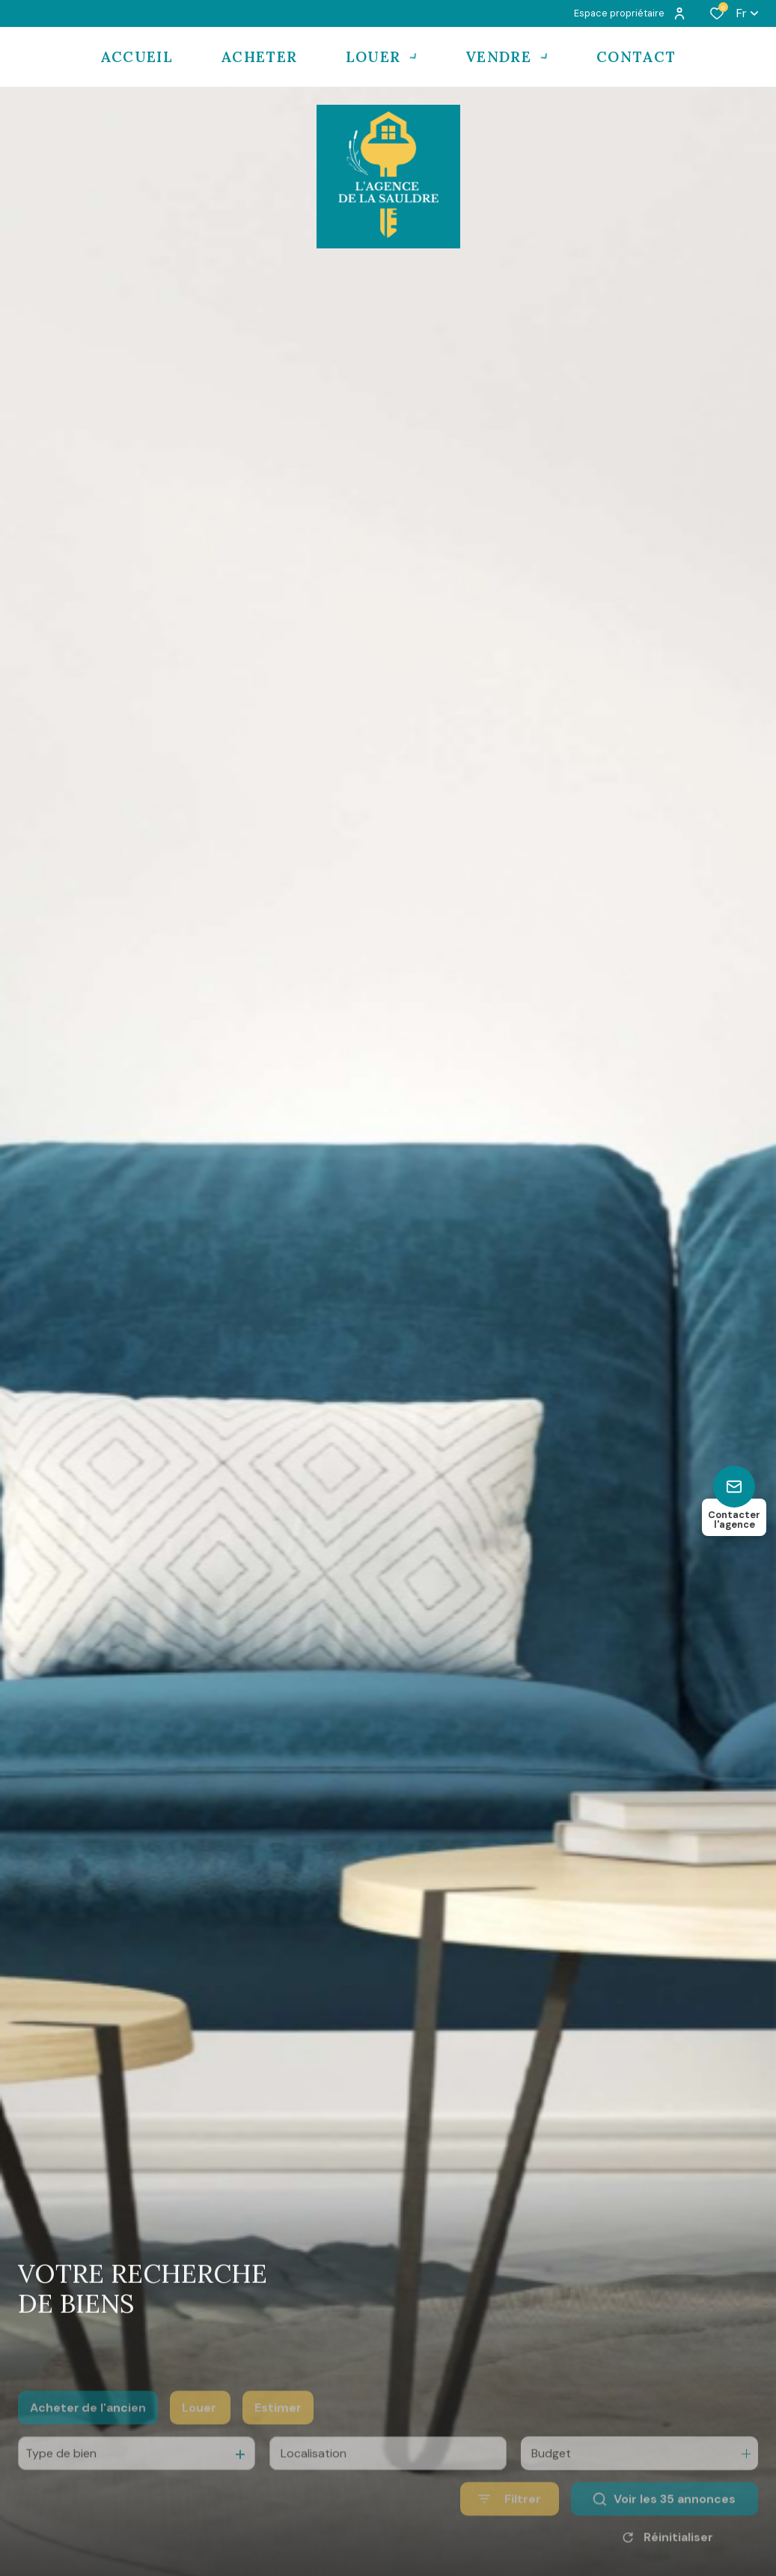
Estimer (278, 2435)
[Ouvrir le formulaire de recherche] (509, 2526)
